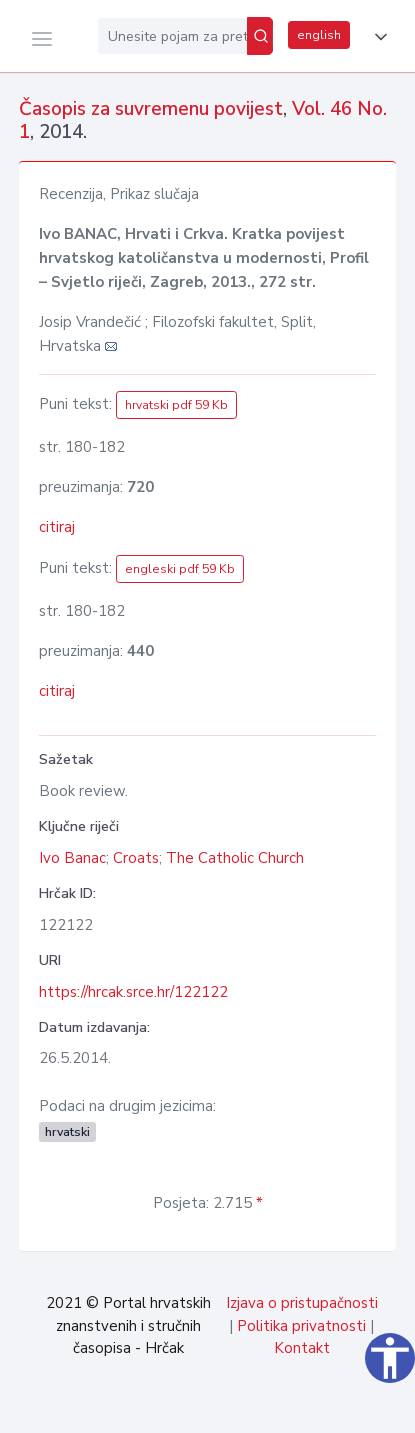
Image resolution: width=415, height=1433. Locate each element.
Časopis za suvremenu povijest (151, 109)
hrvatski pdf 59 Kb (176, 405)
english (319, 35)
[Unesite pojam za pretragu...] (172, 36)
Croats (136, 858)
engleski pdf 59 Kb (180, 569)
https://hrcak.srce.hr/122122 (133, 992)
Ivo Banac (72, 858)
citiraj (57, 527)
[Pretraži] (260, 36)
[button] (377, 37)
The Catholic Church (235, 858)
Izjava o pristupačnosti (302, 1303)
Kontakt (302, 1348)
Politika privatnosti (301, 1326)
